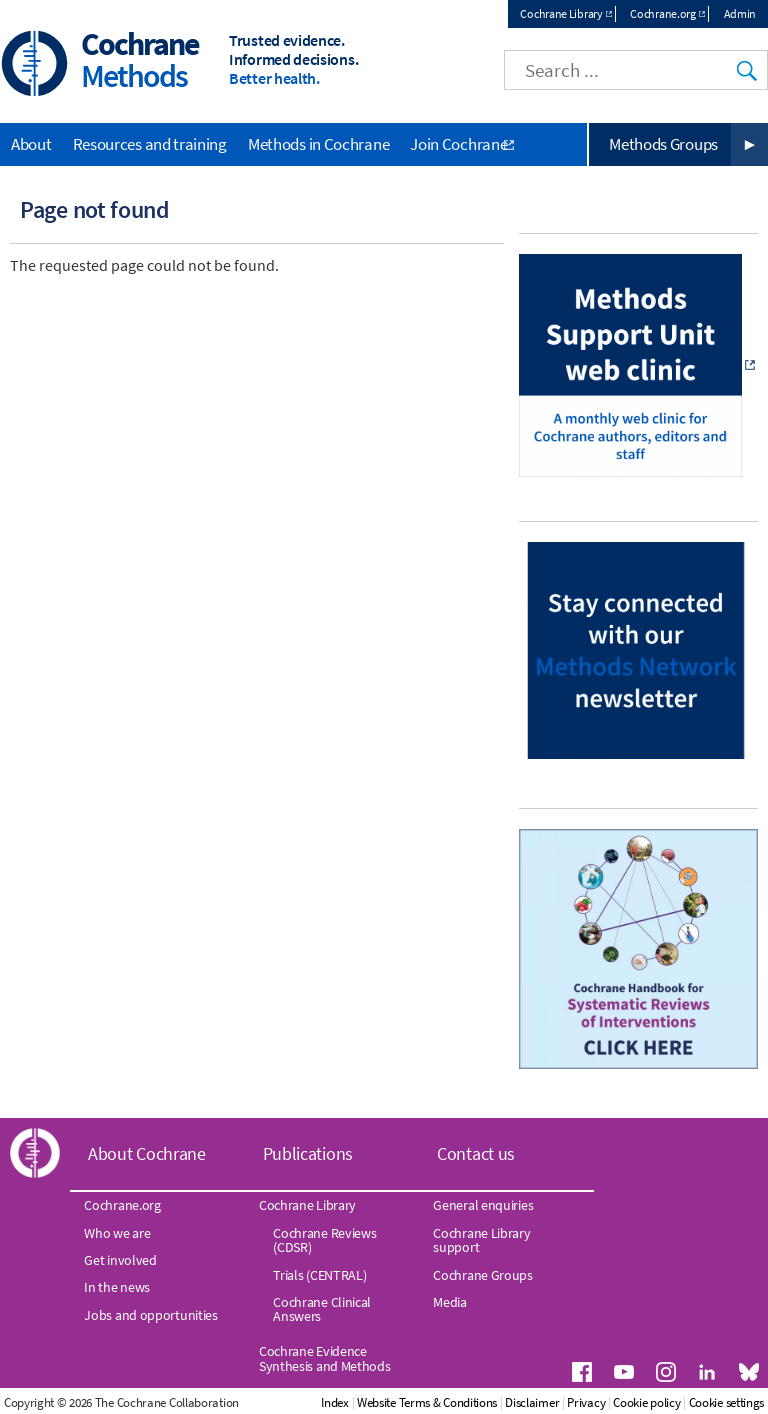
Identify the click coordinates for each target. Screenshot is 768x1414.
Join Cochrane (458, 144)
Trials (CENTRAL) (319, 1275)
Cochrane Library (561, 13)
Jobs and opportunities (150, 1315)
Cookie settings (727, 1402)
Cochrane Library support (481, 1240)
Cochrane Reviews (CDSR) (324, 1240)
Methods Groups (663, 144)
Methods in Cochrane (318, 144)
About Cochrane (147, 1153)
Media (450, 1302)
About (31, 144)
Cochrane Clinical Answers (322, 1309)
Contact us (476, 1153)
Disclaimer (532, 1402)
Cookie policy (646, 1402)
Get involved (120, 1260)
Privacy (586, 1402)
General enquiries (483, 1205)
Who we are (117, 1233)
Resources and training (150, 144)
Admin (740, 13)
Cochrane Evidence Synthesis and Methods (325, 1358)
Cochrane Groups (483, 1275)
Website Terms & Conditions (427, 1402)
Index (335, 1402)
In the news (117, 1287)
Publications (308, 1153)
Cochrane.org (662, 13)
